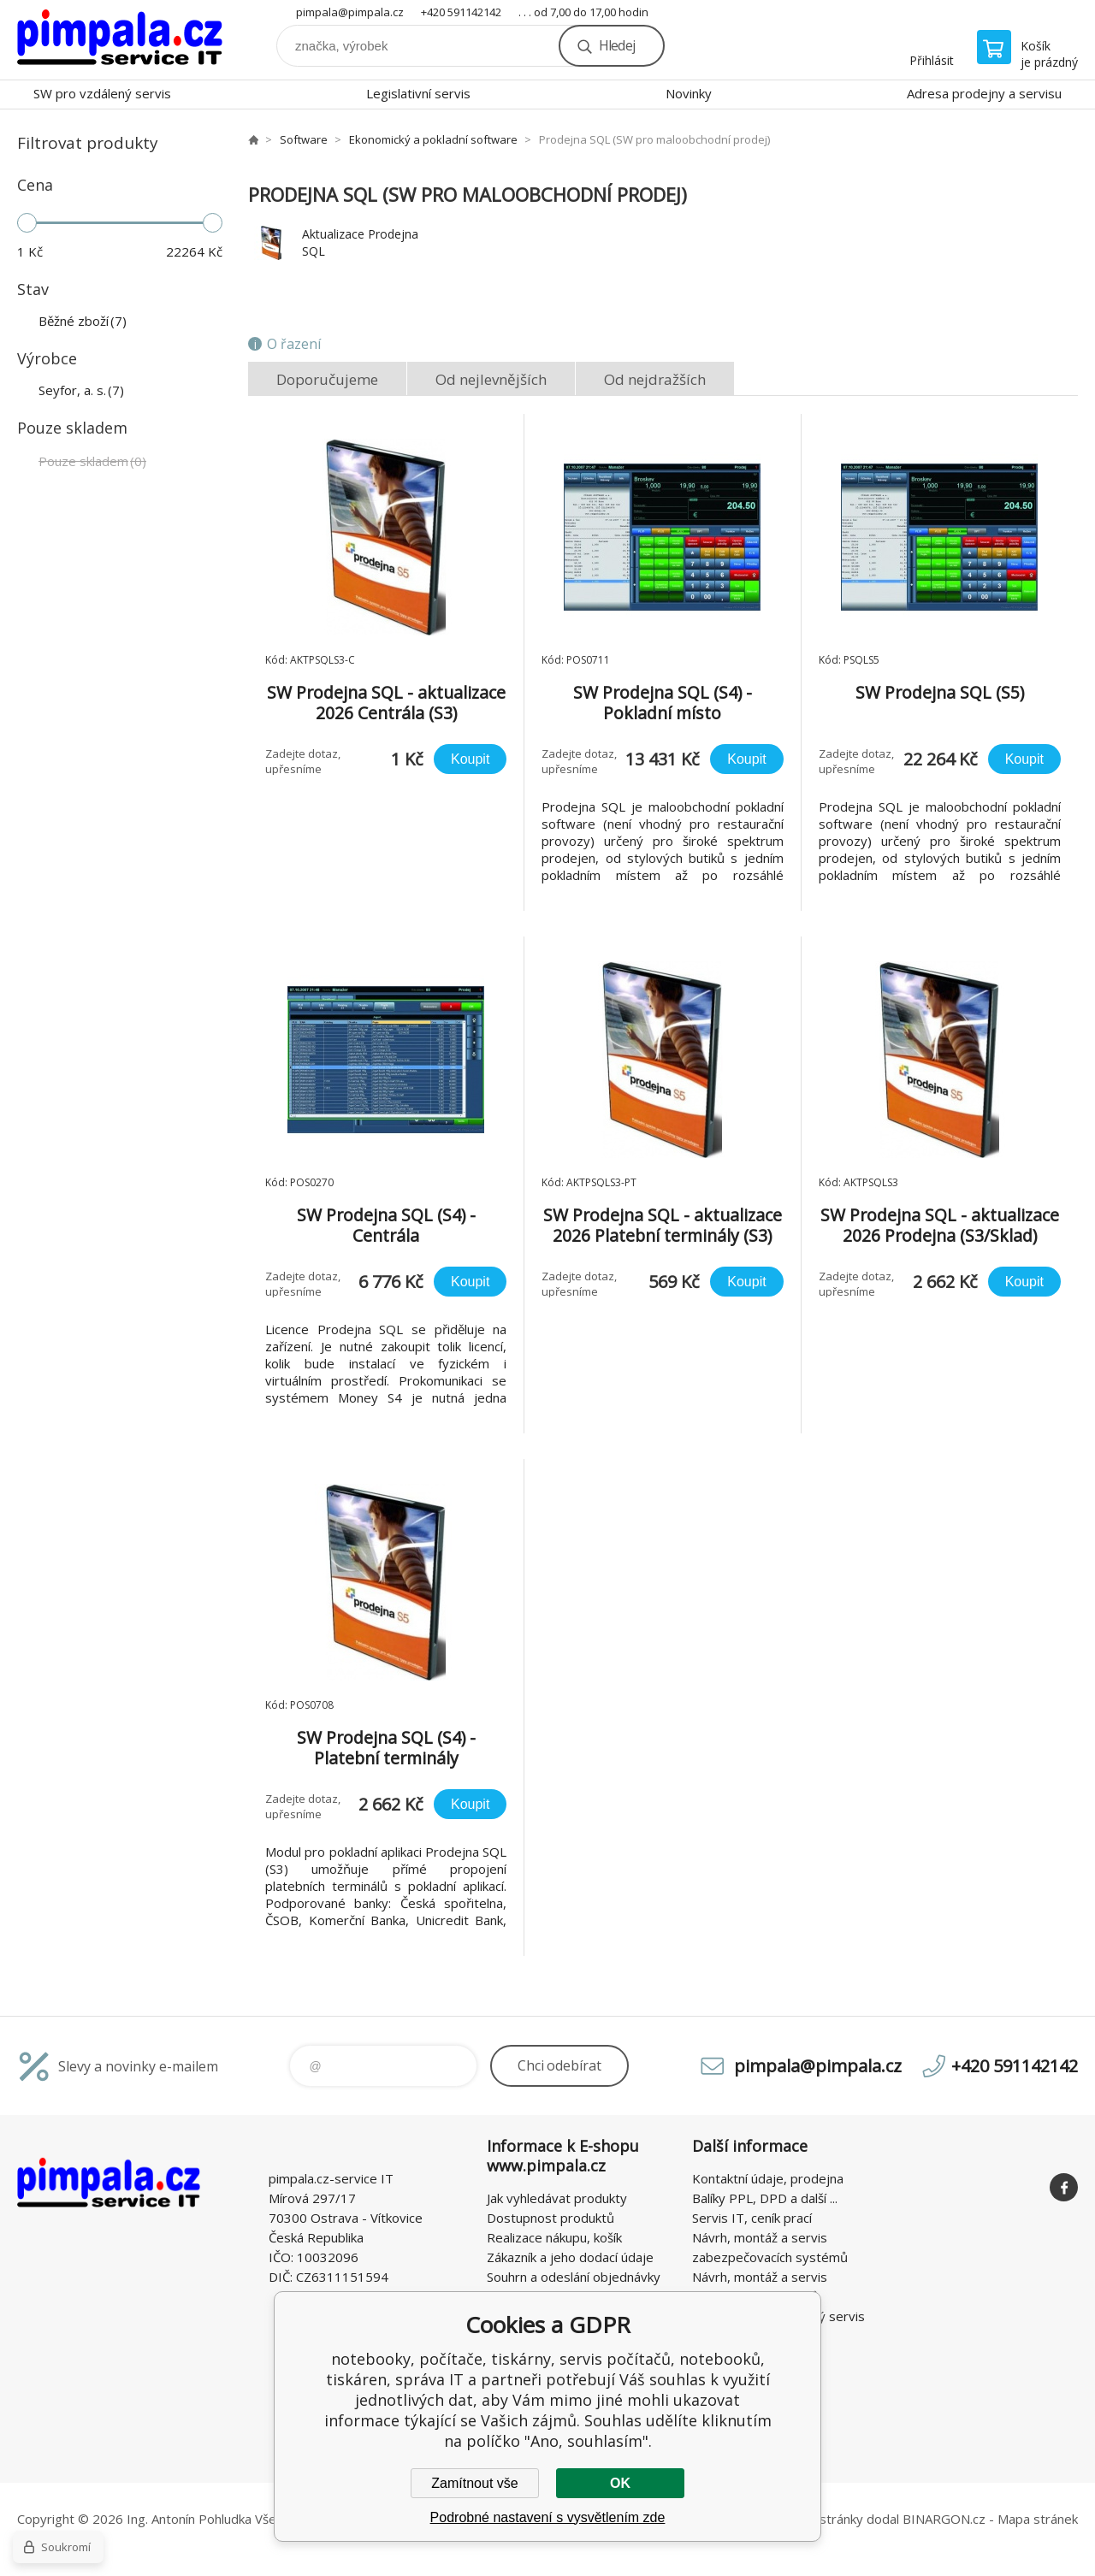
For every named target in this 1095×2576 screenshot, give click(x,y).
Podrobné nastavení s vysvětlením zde (548, 2517)
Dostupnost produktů (550, 2217)
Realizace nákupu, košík (554, 2237)
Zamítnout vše (474, 2483)
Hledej (617, 45)
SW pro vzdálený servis (102, 93)
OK (620, 2483)
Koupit (470, 759)
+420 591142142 (461, 12)
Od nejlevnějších (491, 379)
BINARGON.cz (944, 2518)
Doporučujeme (327, 379)
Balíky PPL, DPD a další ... (765, 2198)
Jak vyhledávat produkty (557, 2198)
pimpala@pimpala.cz (350, 12)
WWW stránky (821, 2518)
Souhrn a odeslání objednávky (573, 2276)
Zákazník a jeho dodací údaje (570, 2257)
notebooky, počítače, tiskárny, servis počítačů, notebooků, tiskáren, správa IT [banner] (119, 40)
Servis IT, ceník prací (752, 2217)
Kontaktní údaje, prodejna (767, 2178)
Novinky (689, 93)
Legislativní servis (418, 93)
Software (304, 139)
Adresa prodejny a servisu (984, 93)
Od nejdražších (655, 379)
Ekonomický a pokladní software (433, 139)
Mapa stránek (1037, 2518)
